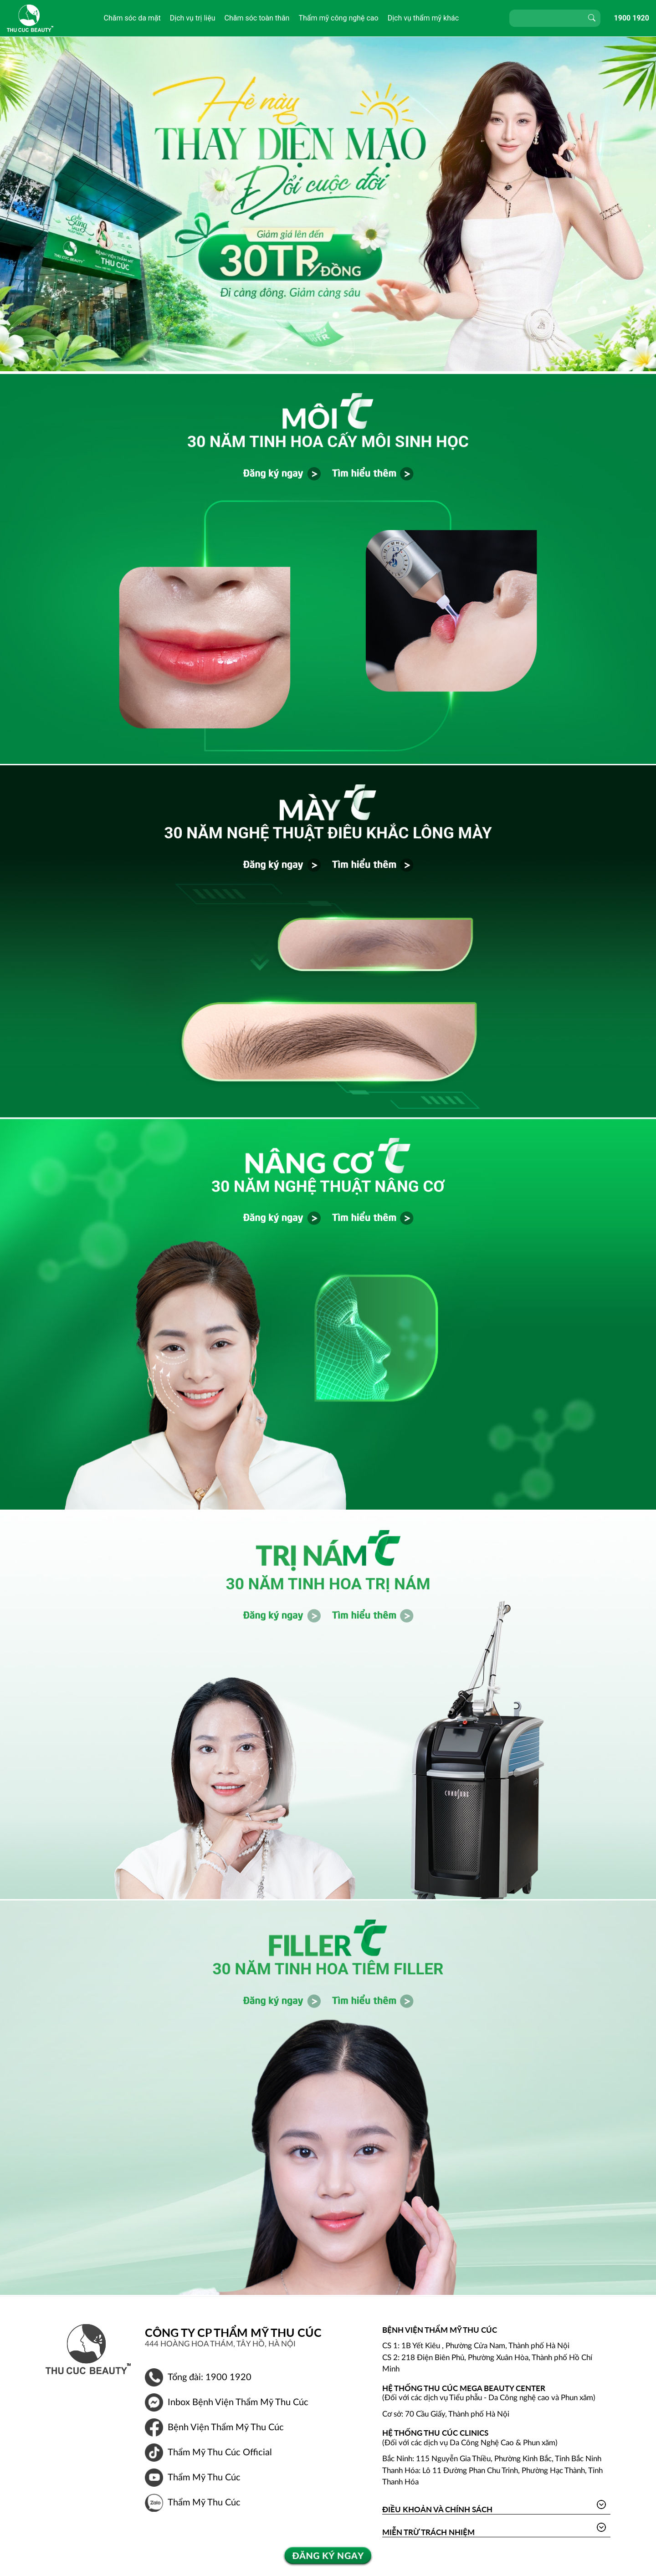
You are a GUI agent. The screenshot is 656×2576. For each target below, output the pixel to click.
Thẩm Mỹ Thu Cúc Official (220, 2452)
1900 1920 (631, 18)
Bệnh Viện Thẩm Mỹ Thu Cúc (226, 2427)
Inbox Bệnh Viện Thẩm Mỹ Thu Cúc (238, 2402)
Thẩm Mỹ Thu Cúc (204, 2477)
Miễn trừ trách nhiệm (428, 2532)
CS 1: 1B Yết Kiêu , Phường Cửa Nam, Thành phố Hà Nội (475, 2346)
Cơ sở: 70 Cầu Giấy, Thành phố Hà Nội (445, 2414)
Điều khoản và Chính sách (437, 2509)
